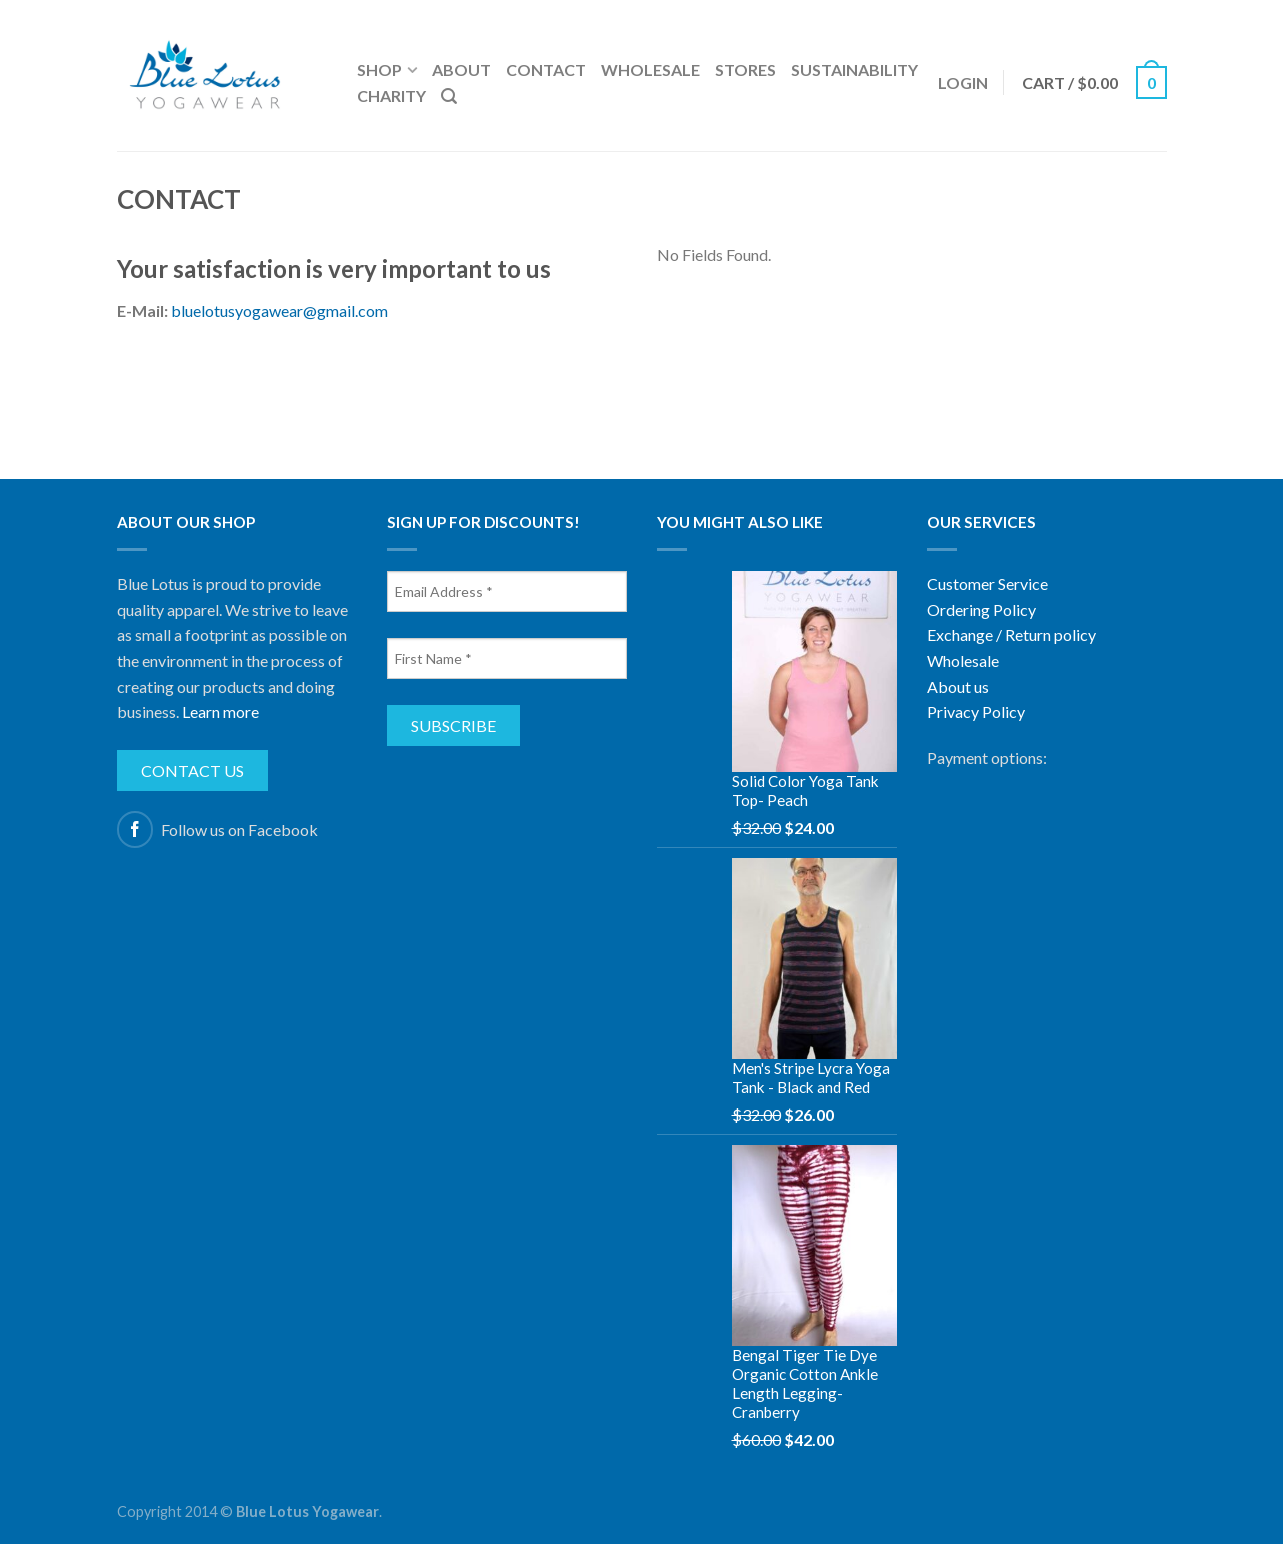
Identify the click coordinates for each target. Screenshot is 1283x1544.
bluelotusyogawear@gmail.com (279, 310)
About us (958, 686)
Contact (546, 69)
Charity (391, 95)
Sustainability (854, 69)
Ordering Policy (981, 609)
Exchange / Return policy (1011, 634)
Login (963, 82)
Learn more (220, 711)
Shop (379, 69)
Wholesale (650, 69)
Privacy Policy (976, 711)
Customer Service (987, 583)
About (461, 69)
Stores (745, 69)
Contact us (192, 770)
